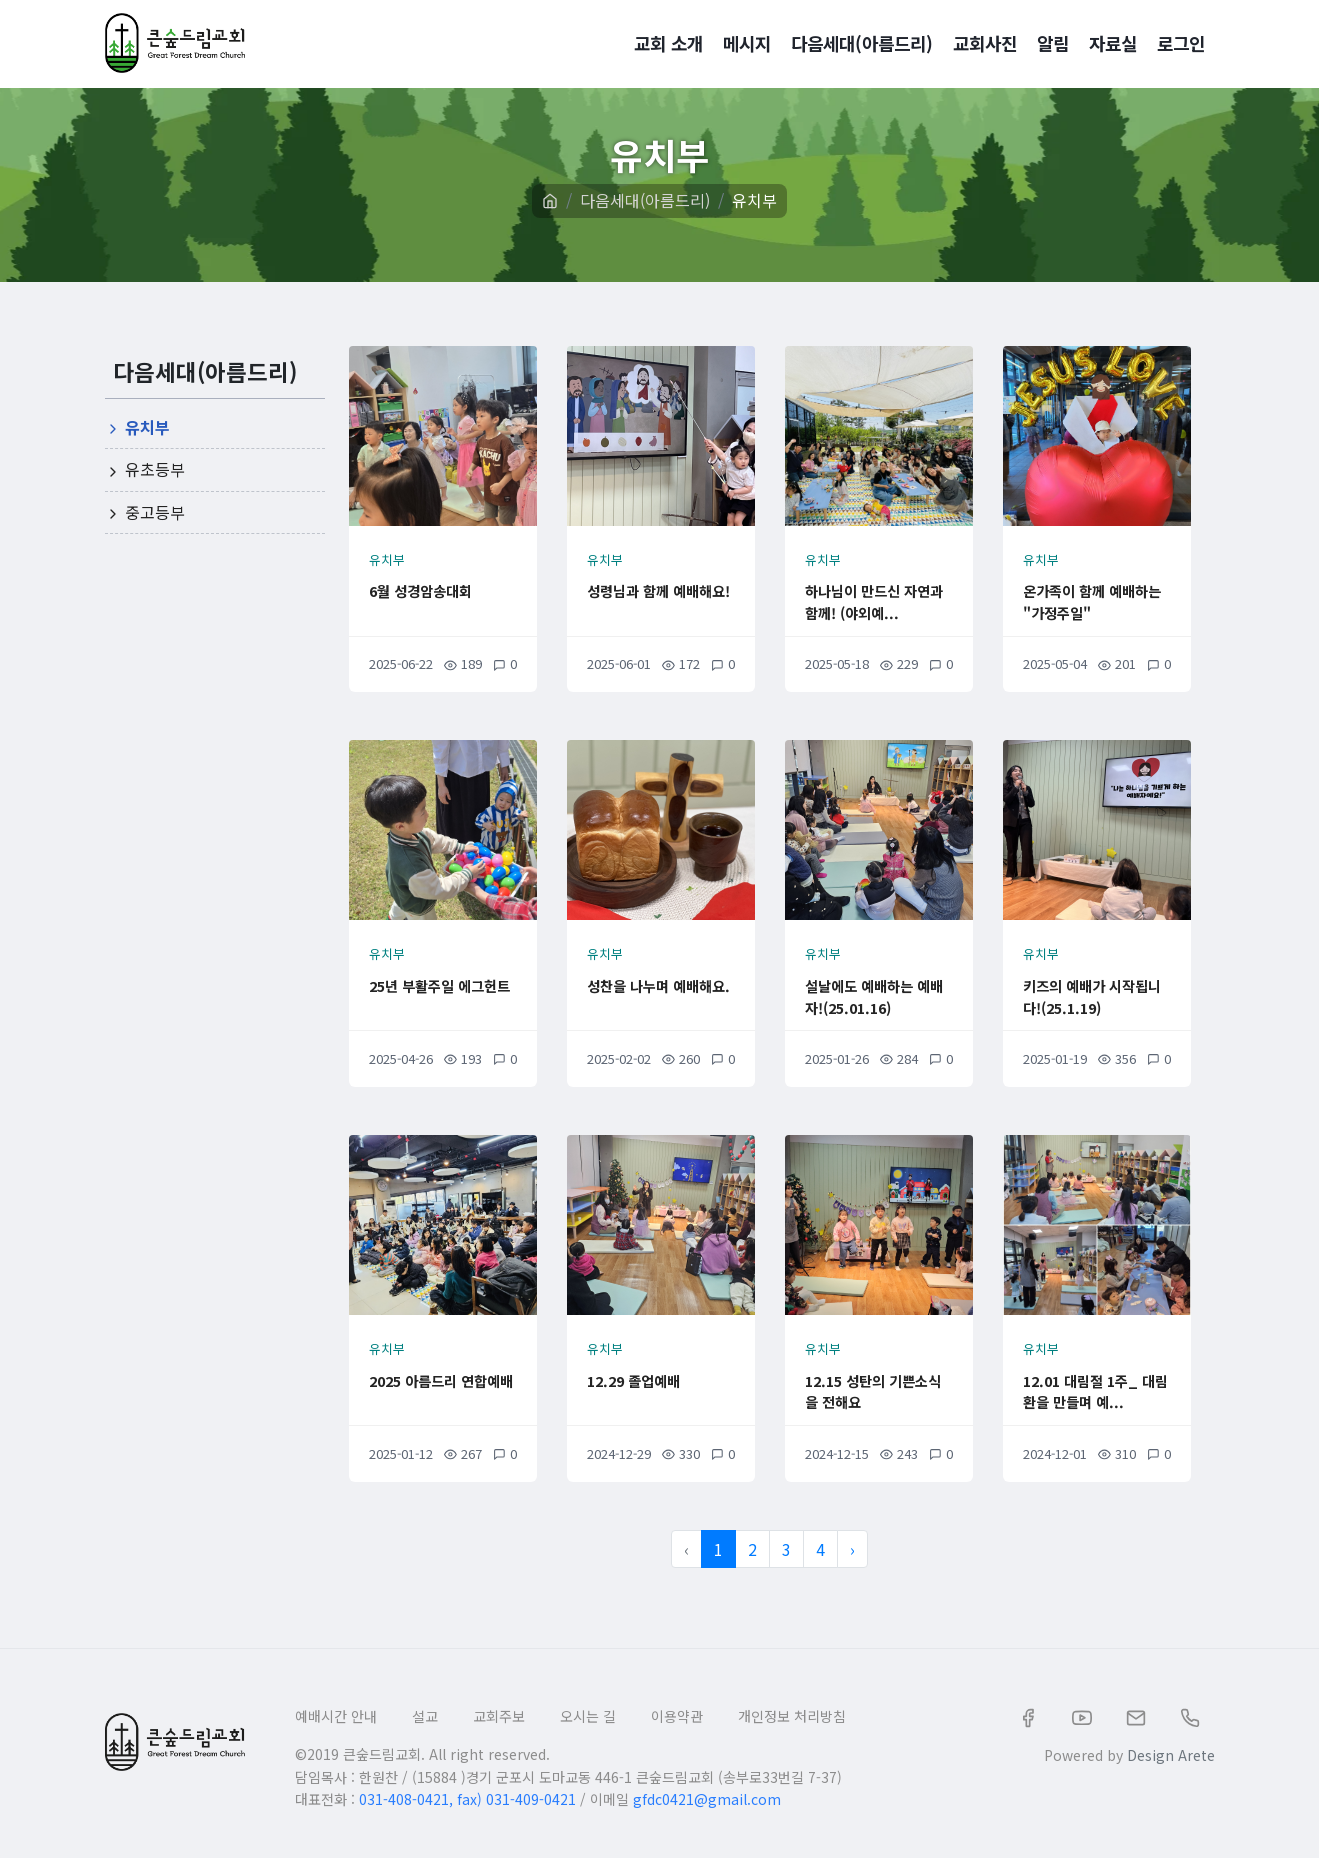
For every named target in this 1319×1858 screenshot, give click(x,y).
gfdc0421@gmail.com (707, 1799)
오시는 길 (588, 1716)
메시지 (747, 43)
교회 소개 (668, 43)
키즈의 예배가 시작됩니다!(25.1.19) (1096, 995)
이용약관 (677, 1716)
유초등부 (145, 469)
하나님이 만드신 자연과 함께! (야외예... (878, 610)
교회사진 (985, 43)
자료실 (1113, 43)
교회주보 (499, 1716)
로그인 (1181, 43)
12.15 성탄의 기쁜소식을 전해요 (877, 1390)
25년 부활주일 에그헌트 (436, 995)
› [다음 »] (852, 1549)
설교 (425, 1716)
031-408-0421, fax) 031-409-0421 (467, 1799)
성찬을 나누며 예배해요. (660, 995)
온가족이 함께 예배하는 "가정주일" (1096, 600)
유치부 (754, 200)
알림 (1053, 43)
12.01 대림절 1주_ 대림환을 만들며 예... (1093, 1400)
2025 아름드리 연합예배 (438, 1390)
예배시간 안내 (336, 1716)
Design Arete (1171, 1755)
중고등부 (145, 512)
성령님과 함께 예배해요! (660, 600)
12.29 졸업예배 (648, 1379)
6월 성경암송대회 (436, 589)
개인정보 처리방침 (792, 1716)
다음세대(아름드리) (862, 43)
